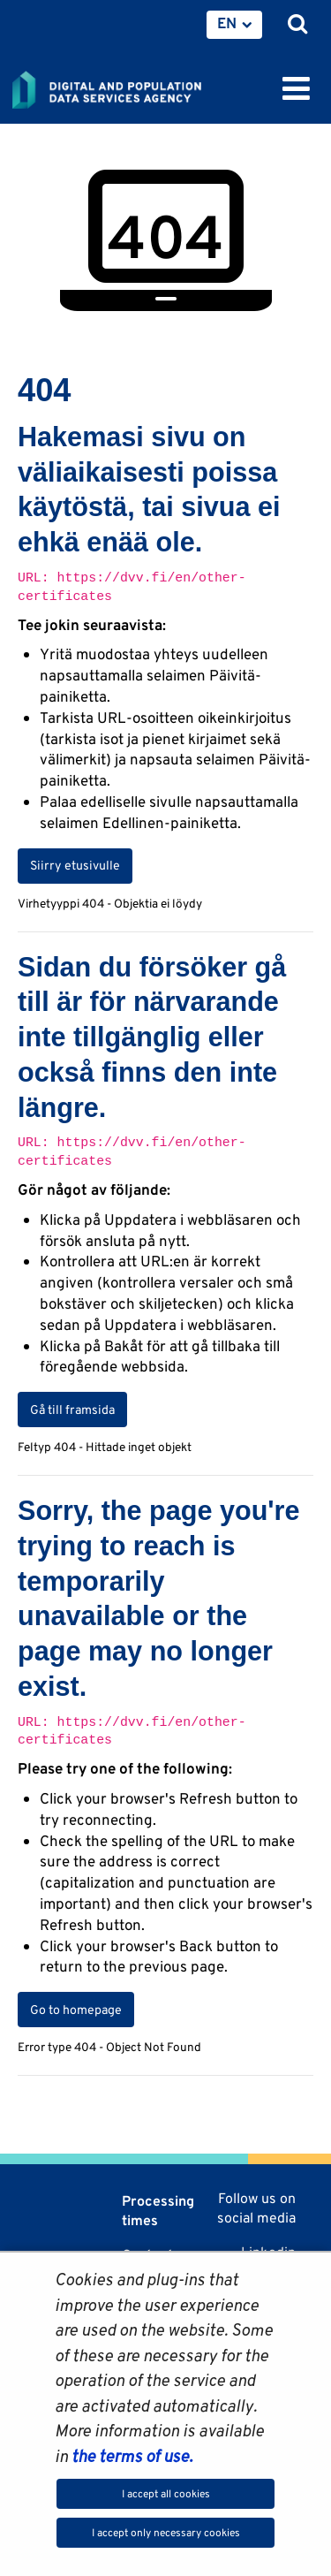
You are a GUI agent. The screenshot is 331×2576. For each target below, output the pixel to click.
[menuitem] (234, 25)
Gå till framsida (72, 1409)
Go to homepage (76, 2009)
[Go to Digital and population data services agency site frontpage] (146, 86)
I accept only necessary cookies (166, 2532)
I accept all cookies (166, 2493)
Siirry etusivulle (75, 865)
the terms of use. (130, 2455)
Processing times (158, 2211)
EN (227, 23)
